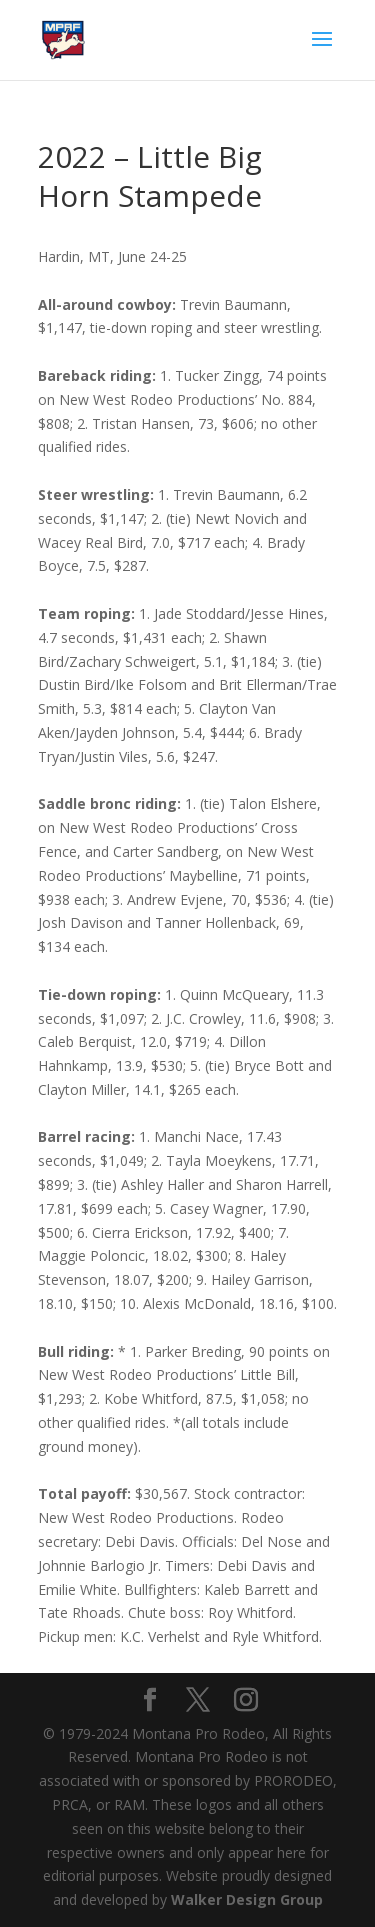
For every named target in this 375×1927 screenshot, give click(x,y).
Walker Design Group (247, 1899)
